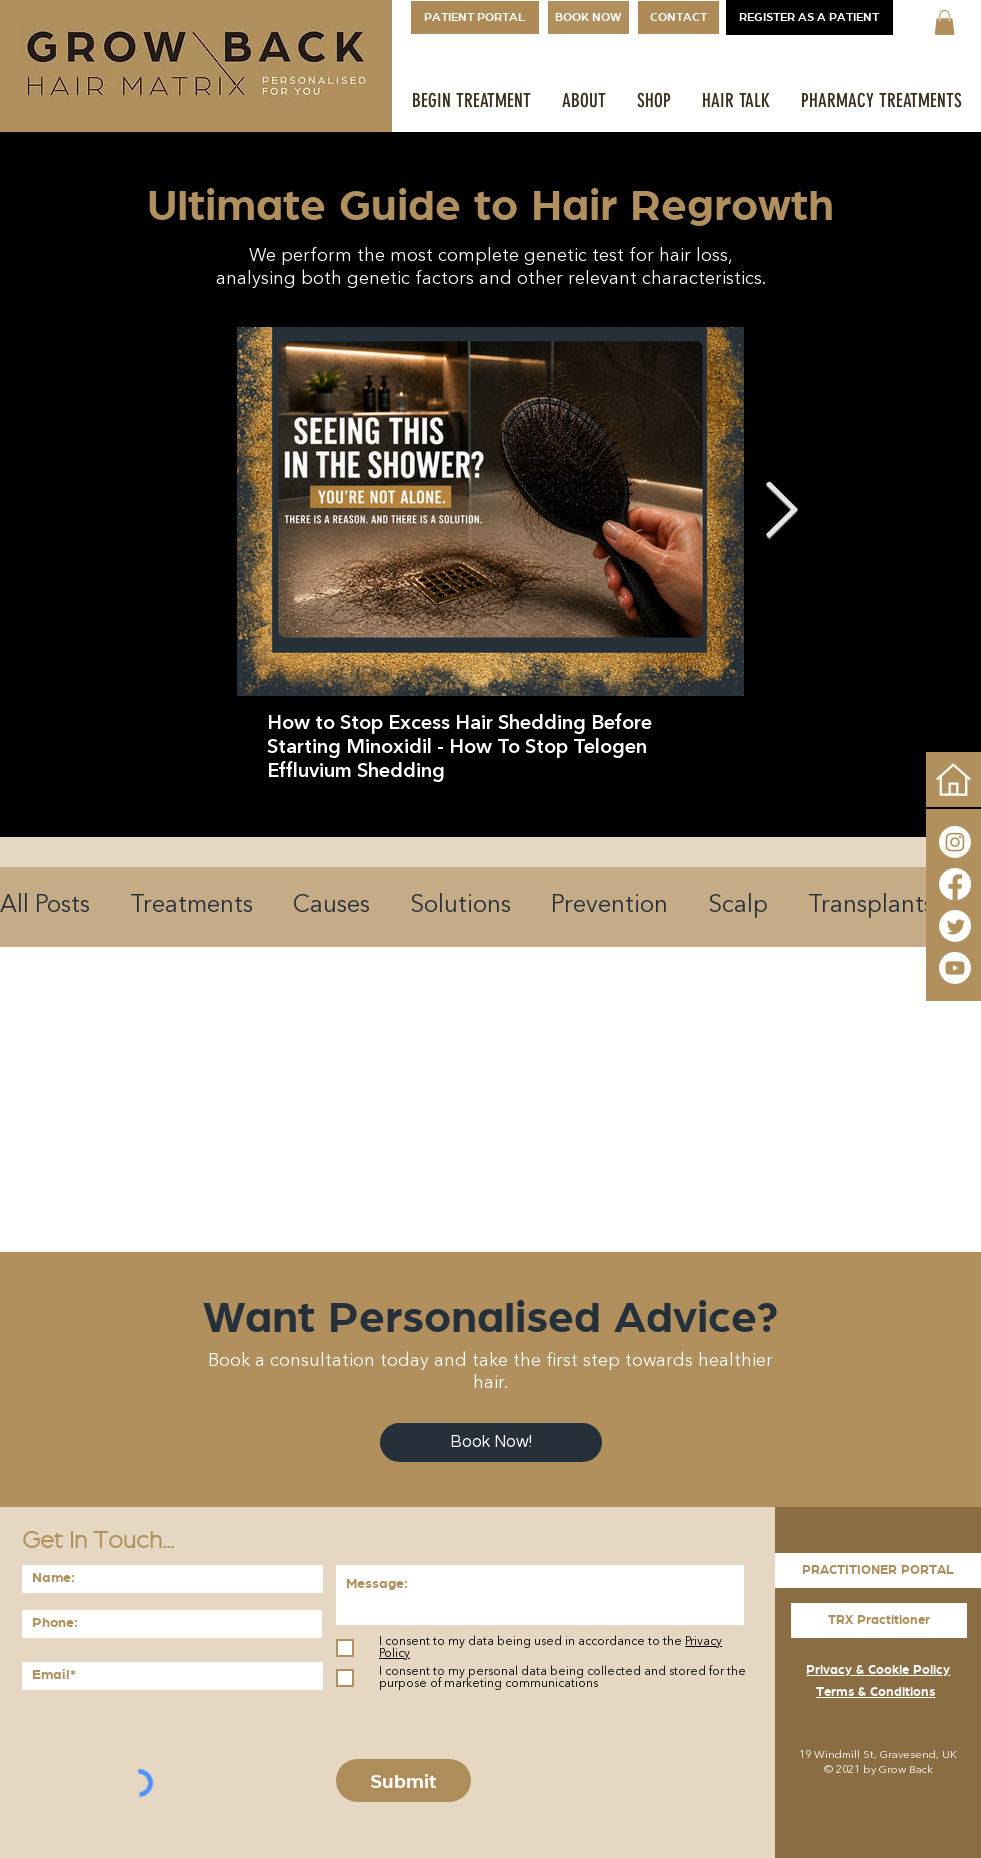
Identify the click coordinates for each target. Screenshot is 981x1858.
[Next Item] (781, 511)
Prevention (609, 906)
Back (921, 1770)
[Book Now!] (491, 1442)
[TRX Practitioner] (879, 1620)
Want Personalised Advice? (490, 1317)
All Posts (45, 906)
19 (805, 1755)
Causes (331, 906)
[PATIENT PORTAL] (475, 17)
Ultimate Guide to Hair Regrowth (490, 205)
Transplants (871, 906)
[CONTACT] (678, 17)
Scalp (738, 906)
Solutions (460, 906)
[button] (944, 22)
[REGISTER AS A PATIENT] (809, 17)
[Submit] (403, 1780)
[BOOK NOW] (588, 17)
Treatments (191, 906)
